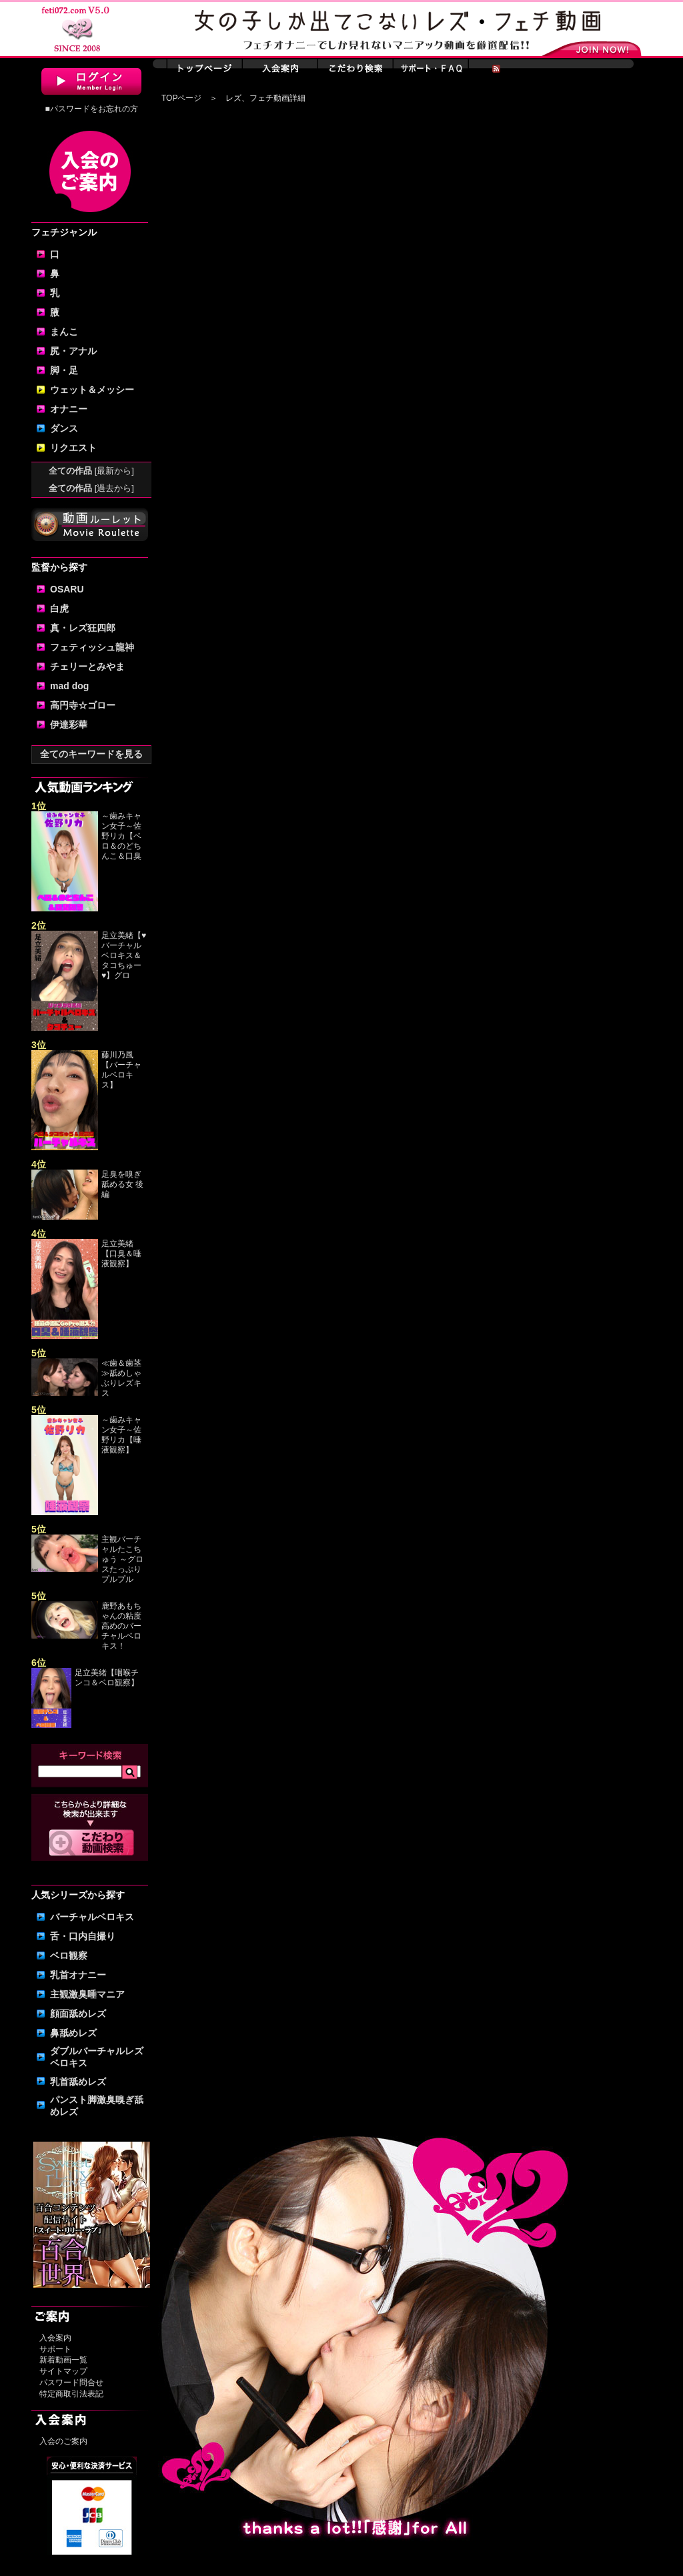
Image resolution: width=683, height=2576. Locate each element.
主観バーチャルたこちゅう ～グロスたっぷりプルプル (122, 1559)
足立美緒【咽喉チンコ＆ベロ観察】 (107, 1677)
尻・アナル (73, 351)
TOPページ (181, 98)
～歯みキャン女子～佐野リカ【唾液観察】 (121, 1434)
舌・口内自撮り (82, 1936)
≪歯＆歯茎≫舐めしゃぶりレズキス (121, 1378)
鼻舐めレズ (73, 2033)
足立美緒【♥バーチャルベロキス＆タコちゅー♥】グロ (123, 955)
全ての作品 (91, 471)
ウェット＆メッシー (92, 389)
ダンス (64, 428)
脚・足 (64, 370)
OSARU (67, 589)
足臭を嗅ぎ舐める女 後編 (122, 1184)
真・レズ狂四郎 (82, 627)
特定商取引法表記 (71, 2394)
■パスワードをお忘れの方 (91, 108)
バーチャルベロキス (92, 1916)
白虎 (59, 608)
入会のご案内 (63, 2441)
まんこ (64, 331)
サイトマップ (63, 2371)
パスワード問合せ (71, 2382)
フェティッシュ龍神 (92, 647)
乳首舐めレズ (78, 2081)
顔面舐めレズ (78, 2013)
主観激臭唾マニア (87, 1994)
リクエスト (73, 447)
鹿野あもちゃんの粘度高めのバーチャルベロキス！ (121, 1626)
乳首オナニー (78, 1975)
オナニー (68, 409)
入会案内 (55, 2337)
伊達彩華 (68, 724)
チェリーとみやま (87, 666)
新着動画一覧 (63, 2360)
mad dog (69, 686)
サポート (55, 2349)
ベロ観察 (68, 1955)
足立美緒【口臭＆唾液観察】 (121, 1253)
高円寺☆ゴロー (82, 705)
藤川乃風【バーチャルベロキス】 (121, 1070)
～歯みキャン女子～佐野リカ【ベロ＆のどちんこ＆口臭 (121, 836)
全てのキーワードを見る (91, 754)
